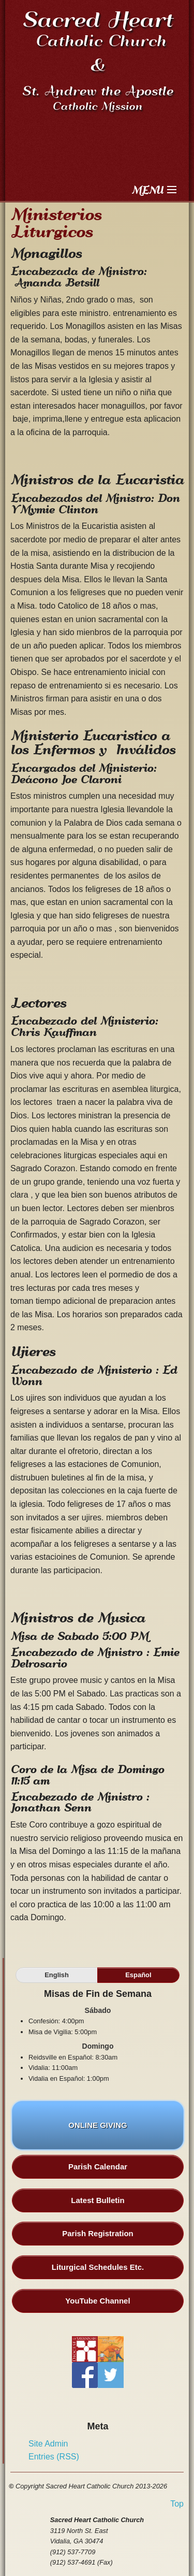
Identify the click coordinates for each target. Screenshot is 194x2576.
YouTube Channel (97, 2300)
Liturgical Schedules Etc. (98, 2267)
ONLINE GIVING (97, 2131)
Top (177, 2504)
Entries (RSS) (53, 2456)
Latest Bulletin (97, 2200)
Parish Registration (97, 2233)
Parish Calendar (97, 2166)
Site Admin (48, 2443)
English (56, 1975)
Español (138, 1975)
